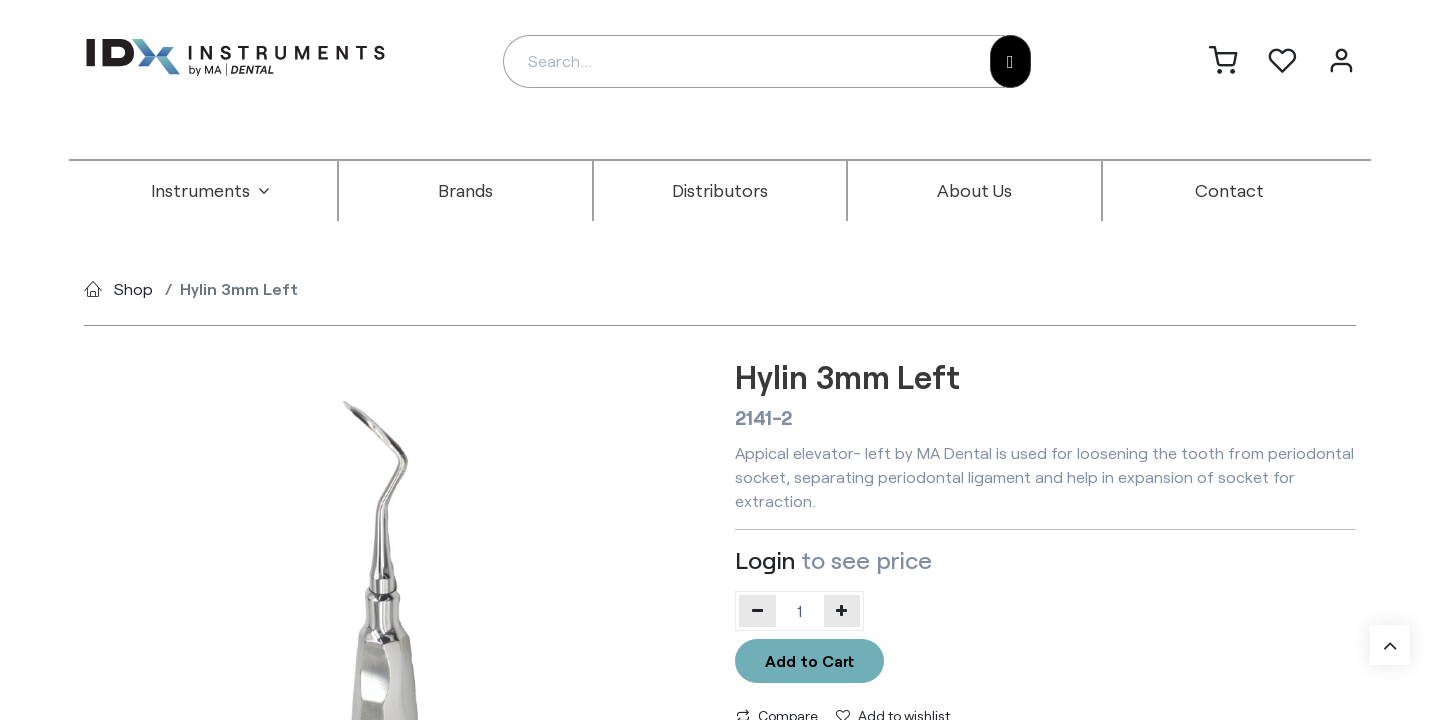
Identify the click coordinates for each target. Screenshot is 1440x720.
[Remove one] (757, 611)
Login (765, 559)
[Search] (1010, 61)
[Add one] (842, 611)
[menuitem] (211, 191)
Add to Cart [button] (809, 660)
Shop (133, 288)
